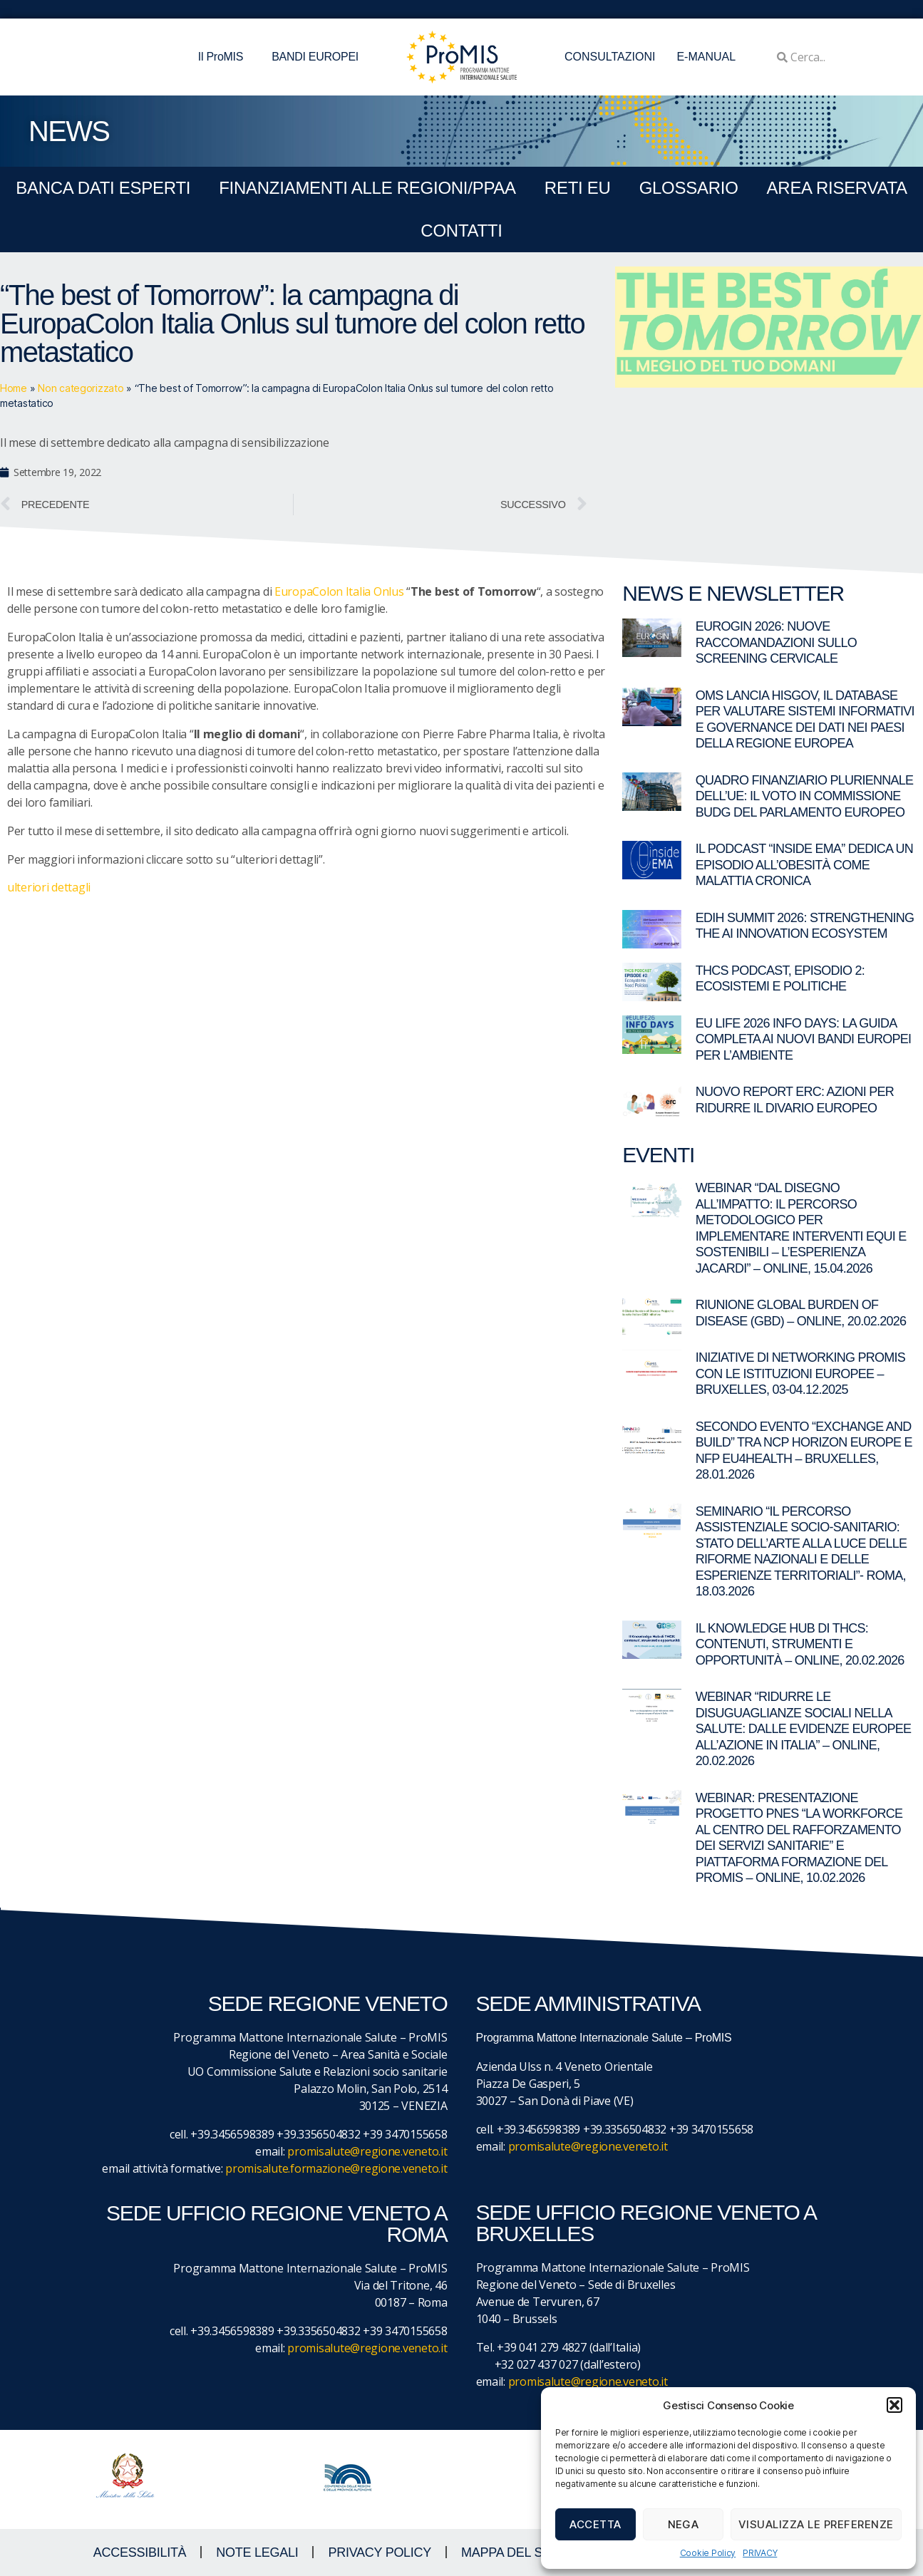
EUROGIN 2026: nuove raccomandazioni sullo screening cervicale (776, 642)
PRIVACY (760, 2552)
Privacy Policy (379, 2552)
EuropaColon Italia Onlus (339, 591)
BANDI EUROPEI (315, 57)
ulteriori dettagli (49, 887)
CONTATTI (461, 230)
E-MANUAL (706, 57)
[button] (894, 2405)
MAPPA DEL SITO (512, 2552)
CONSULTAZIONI (609, 57)
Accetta (595, 2524)
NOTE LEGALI (257, 2552)
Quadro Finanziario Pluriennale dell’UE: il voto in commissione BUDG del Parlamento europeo (805, 796)
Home (13, 388)
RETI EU (578, 187)
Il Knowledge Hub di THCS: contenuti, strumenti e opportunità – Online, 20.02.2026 (800, 1644)
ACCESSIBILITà (140, 2552)
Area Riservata (837, 187)
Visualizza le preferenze (816, 2524)
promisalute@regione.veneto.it (367, 2151)
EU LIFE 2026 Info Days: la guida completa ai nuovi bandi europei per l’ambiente (804, 1039)
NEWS (69, 131)
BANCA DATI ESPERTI (103, 187)
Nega (683, 2524)
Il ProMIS (224, 57)
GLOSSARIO (688, 187)
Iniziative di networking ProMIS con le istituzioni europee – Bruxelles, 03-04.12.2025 (801, 1373)
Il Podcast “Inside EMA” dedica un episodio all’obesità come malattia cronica (804, 865)
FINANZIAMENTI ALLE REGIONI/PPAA (367, 187)
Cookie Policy (708, 2552)
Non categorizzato (80, 388)
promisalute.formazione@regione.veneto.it (336, 2168)
